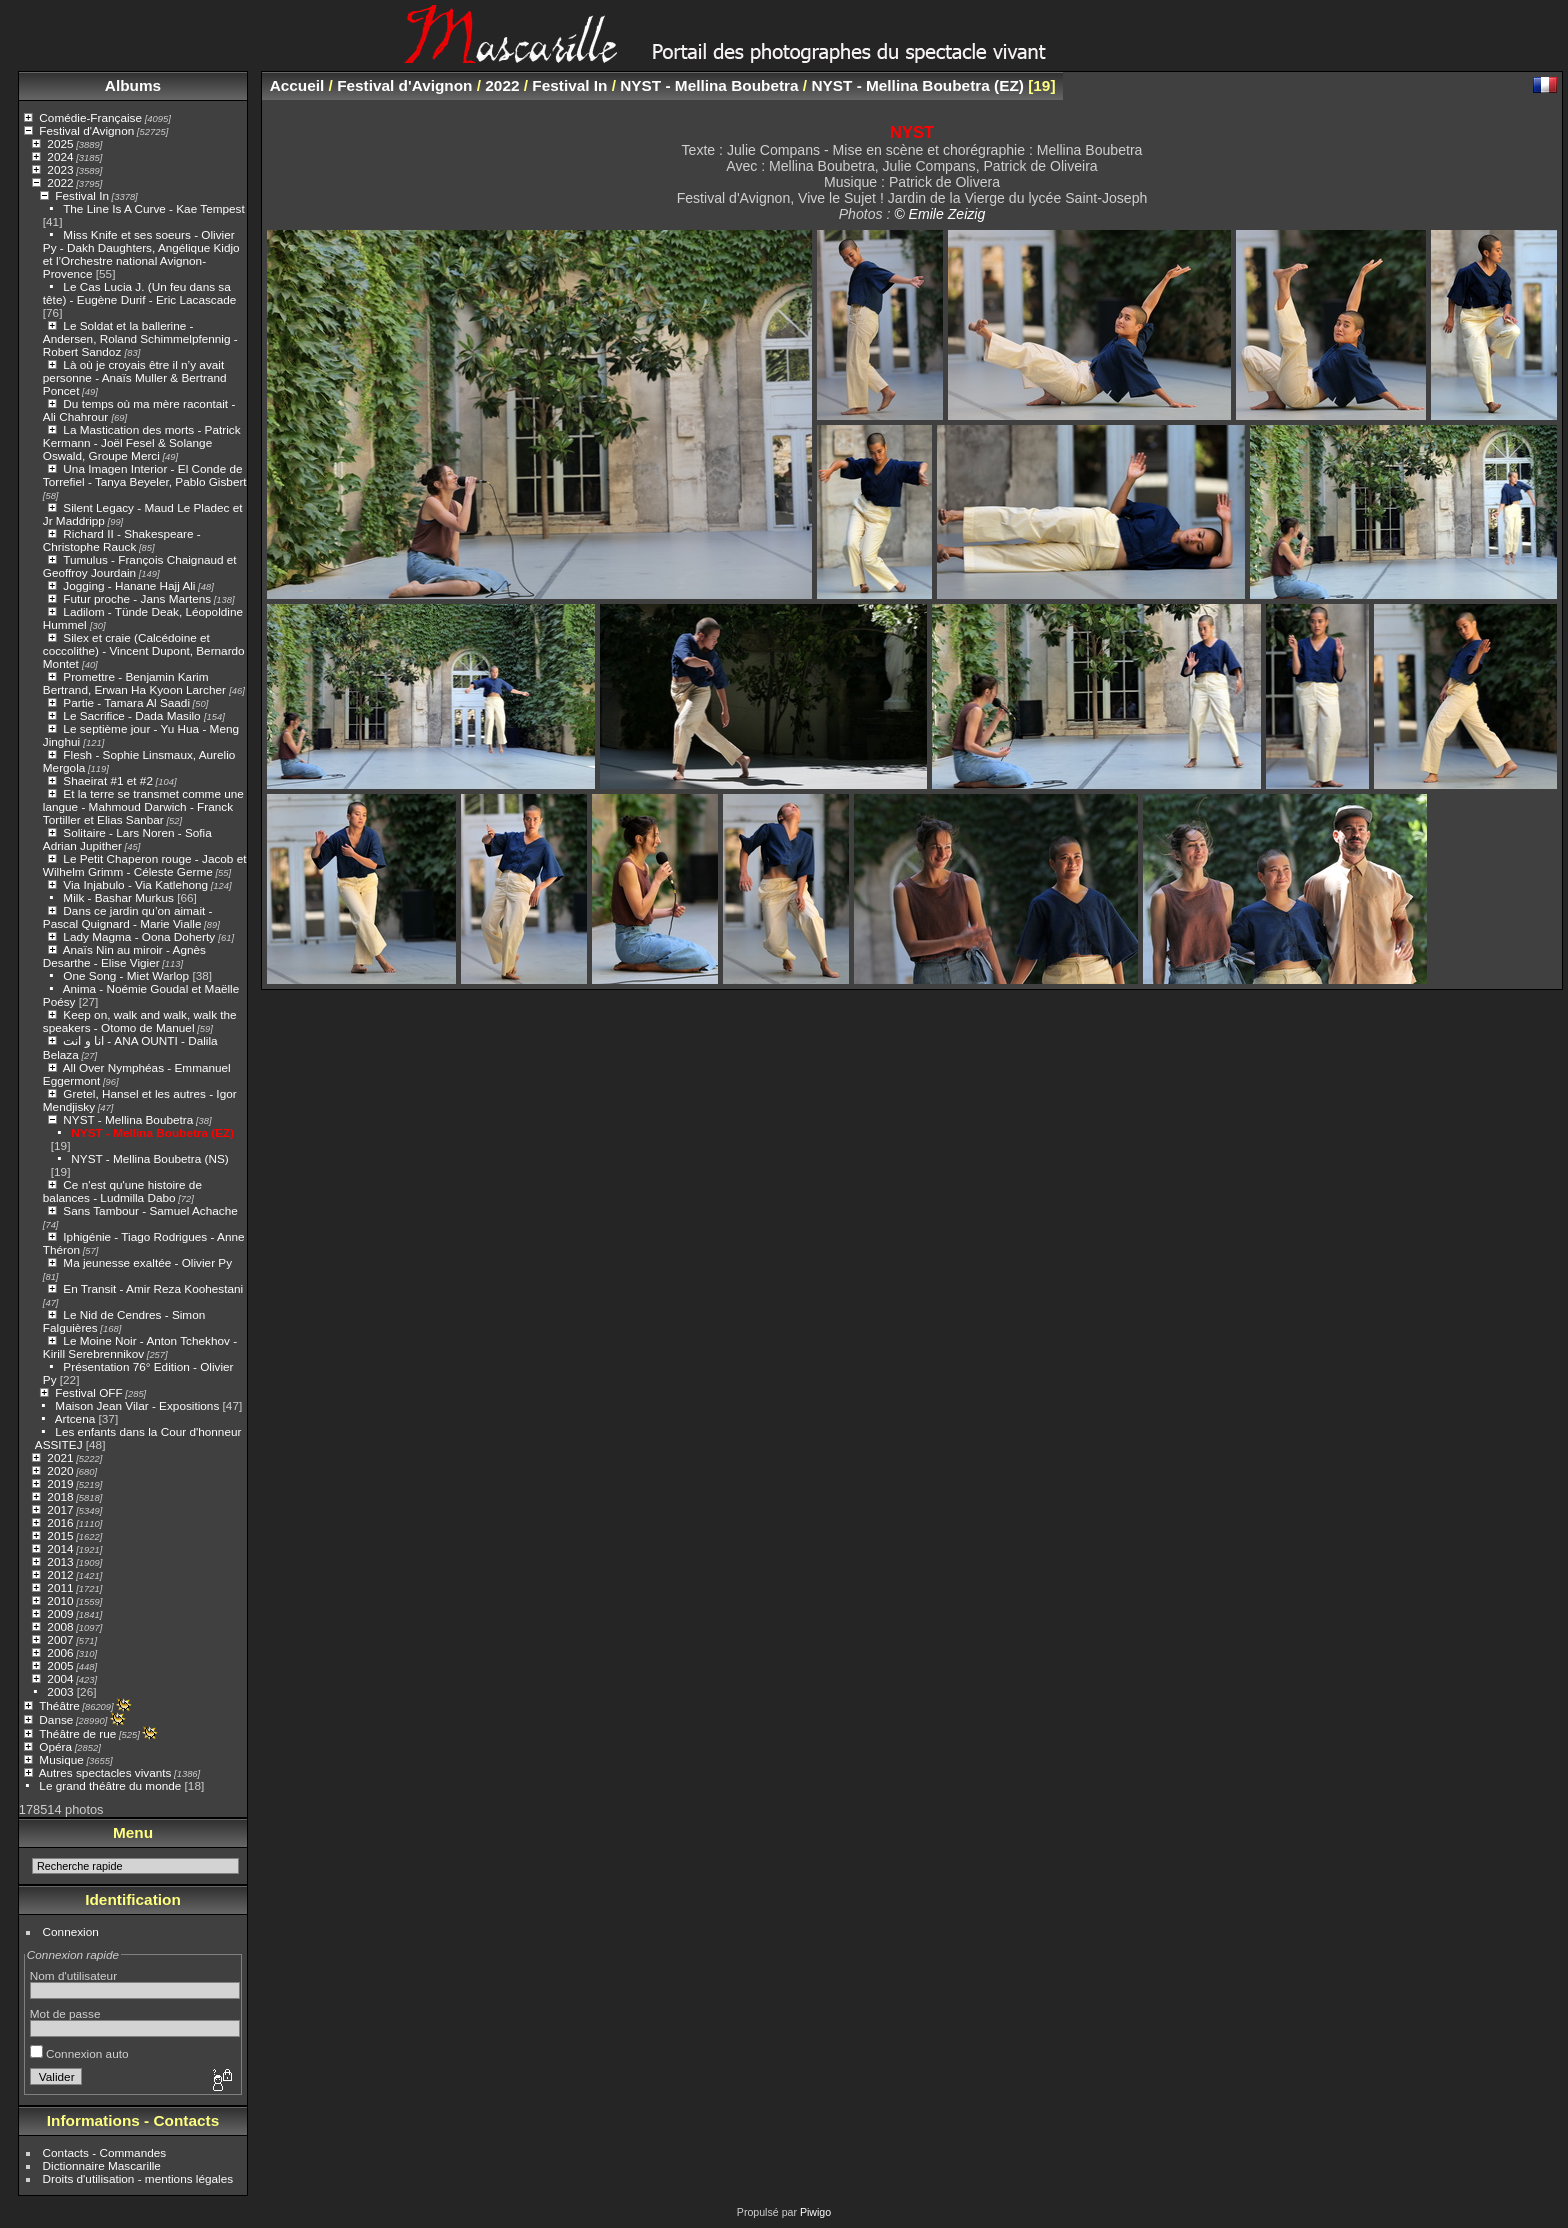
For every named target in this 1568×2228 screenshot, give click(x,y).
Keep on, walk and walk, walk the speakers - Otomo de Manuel (140, 1021)
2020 (60, 1470)
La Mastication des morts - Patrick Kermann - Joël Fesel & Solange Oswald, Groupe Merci (142, 442)
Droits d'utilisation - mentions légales (138, 2178)
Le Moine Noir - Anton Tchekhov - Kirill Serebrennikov (140, 1347)
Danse (56, 1719)
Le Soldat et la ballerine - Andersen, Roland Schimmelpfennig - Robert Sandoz (140, 338)
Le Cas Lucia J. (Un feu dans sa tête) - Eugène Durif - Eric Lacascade (140, 293)
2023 (60, 169)
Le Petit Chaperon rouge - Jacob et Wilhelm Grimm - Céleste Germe (145, 865)
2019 (60, 1483)
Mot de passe (65, 2013)
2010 (60, 1600)
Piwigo (815, 2212)
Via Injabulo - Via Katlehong (135, 884)
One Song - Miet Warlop (126, 975)
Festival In (82, 195)
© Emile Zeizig (939, 214)
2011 (60, 1587)
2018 (60, 1496)
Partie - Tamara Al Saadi (126, 702)
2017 (60, 1509)
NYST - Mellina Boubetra (128, 1119)
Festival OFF (88, 1392)
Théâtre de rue (77, 1733)
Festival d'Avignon (86, 130)
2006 (60, 1652)
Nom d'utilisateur (73, 1975)
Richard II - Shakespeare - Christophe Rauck (122, 540)
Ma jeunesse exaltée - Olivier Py (147, 1262)
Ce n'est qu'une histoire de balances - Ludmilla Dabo (122, 1191)
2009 (60, 1613)
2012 (60, 1574)
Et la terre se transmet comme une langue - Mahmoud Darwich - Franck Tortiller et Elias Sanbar (143, 806)
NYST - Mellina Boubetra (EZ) (152, 1132)
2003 (60, 1691)
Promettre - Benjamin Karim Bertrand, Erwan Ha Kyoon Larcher (136, 683)
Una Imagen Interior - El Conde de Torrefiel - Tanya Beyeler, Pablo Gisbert (145, 475)
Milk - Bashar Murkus (118, 897)
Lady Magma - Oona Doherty (140, 936)
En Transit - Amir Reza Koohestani (153, 1288)
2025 (60, 143)
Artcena (75, 1418)
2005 (60, 1665)
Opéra (55, 1746)
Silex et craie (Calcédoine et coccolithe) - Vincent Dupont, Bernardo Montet (144, 650)
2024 (60, 156)
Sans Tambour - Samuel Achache (150, 1210)
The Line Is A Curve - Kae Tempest (154, 208)
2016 (60, 1522)
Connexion (71, 1931)
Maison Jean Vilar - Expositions (137, 1405)
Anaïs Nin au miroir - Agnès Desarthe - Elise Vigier (124, 956)
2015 (60, 1535)
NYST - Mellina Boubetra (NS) (149, 1158)
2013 (60, 1561)
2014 (60, 1548)
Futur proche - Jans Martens (137, 598)
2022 (60, 182)
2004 (60, 1678)
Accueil (297, 85)
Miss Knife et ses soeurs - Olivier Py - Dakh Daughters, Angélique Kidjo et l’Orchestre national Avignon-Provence (141, 254)
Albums (133, 85)
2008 (60, 1626)
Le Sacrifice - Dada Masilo (133, 715)
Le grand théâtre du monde (110, 1785)
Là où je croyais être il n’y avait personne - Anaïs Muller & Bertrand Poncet (135, 377)
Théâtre (59, 1705)
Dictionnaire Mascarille (102, 2165)
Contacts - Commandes (105, 2152)
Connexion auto (79, 2053)
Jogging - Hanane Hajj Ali (129, 585)
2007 (60, 1639)
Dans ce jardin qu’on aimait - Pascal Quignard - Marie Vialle (128, 917)
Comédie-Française (90, 117)
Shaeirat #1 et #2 (108, 780)
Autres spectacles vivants (105, 1772)
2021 (60, 1457)
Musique (61, 1759)
